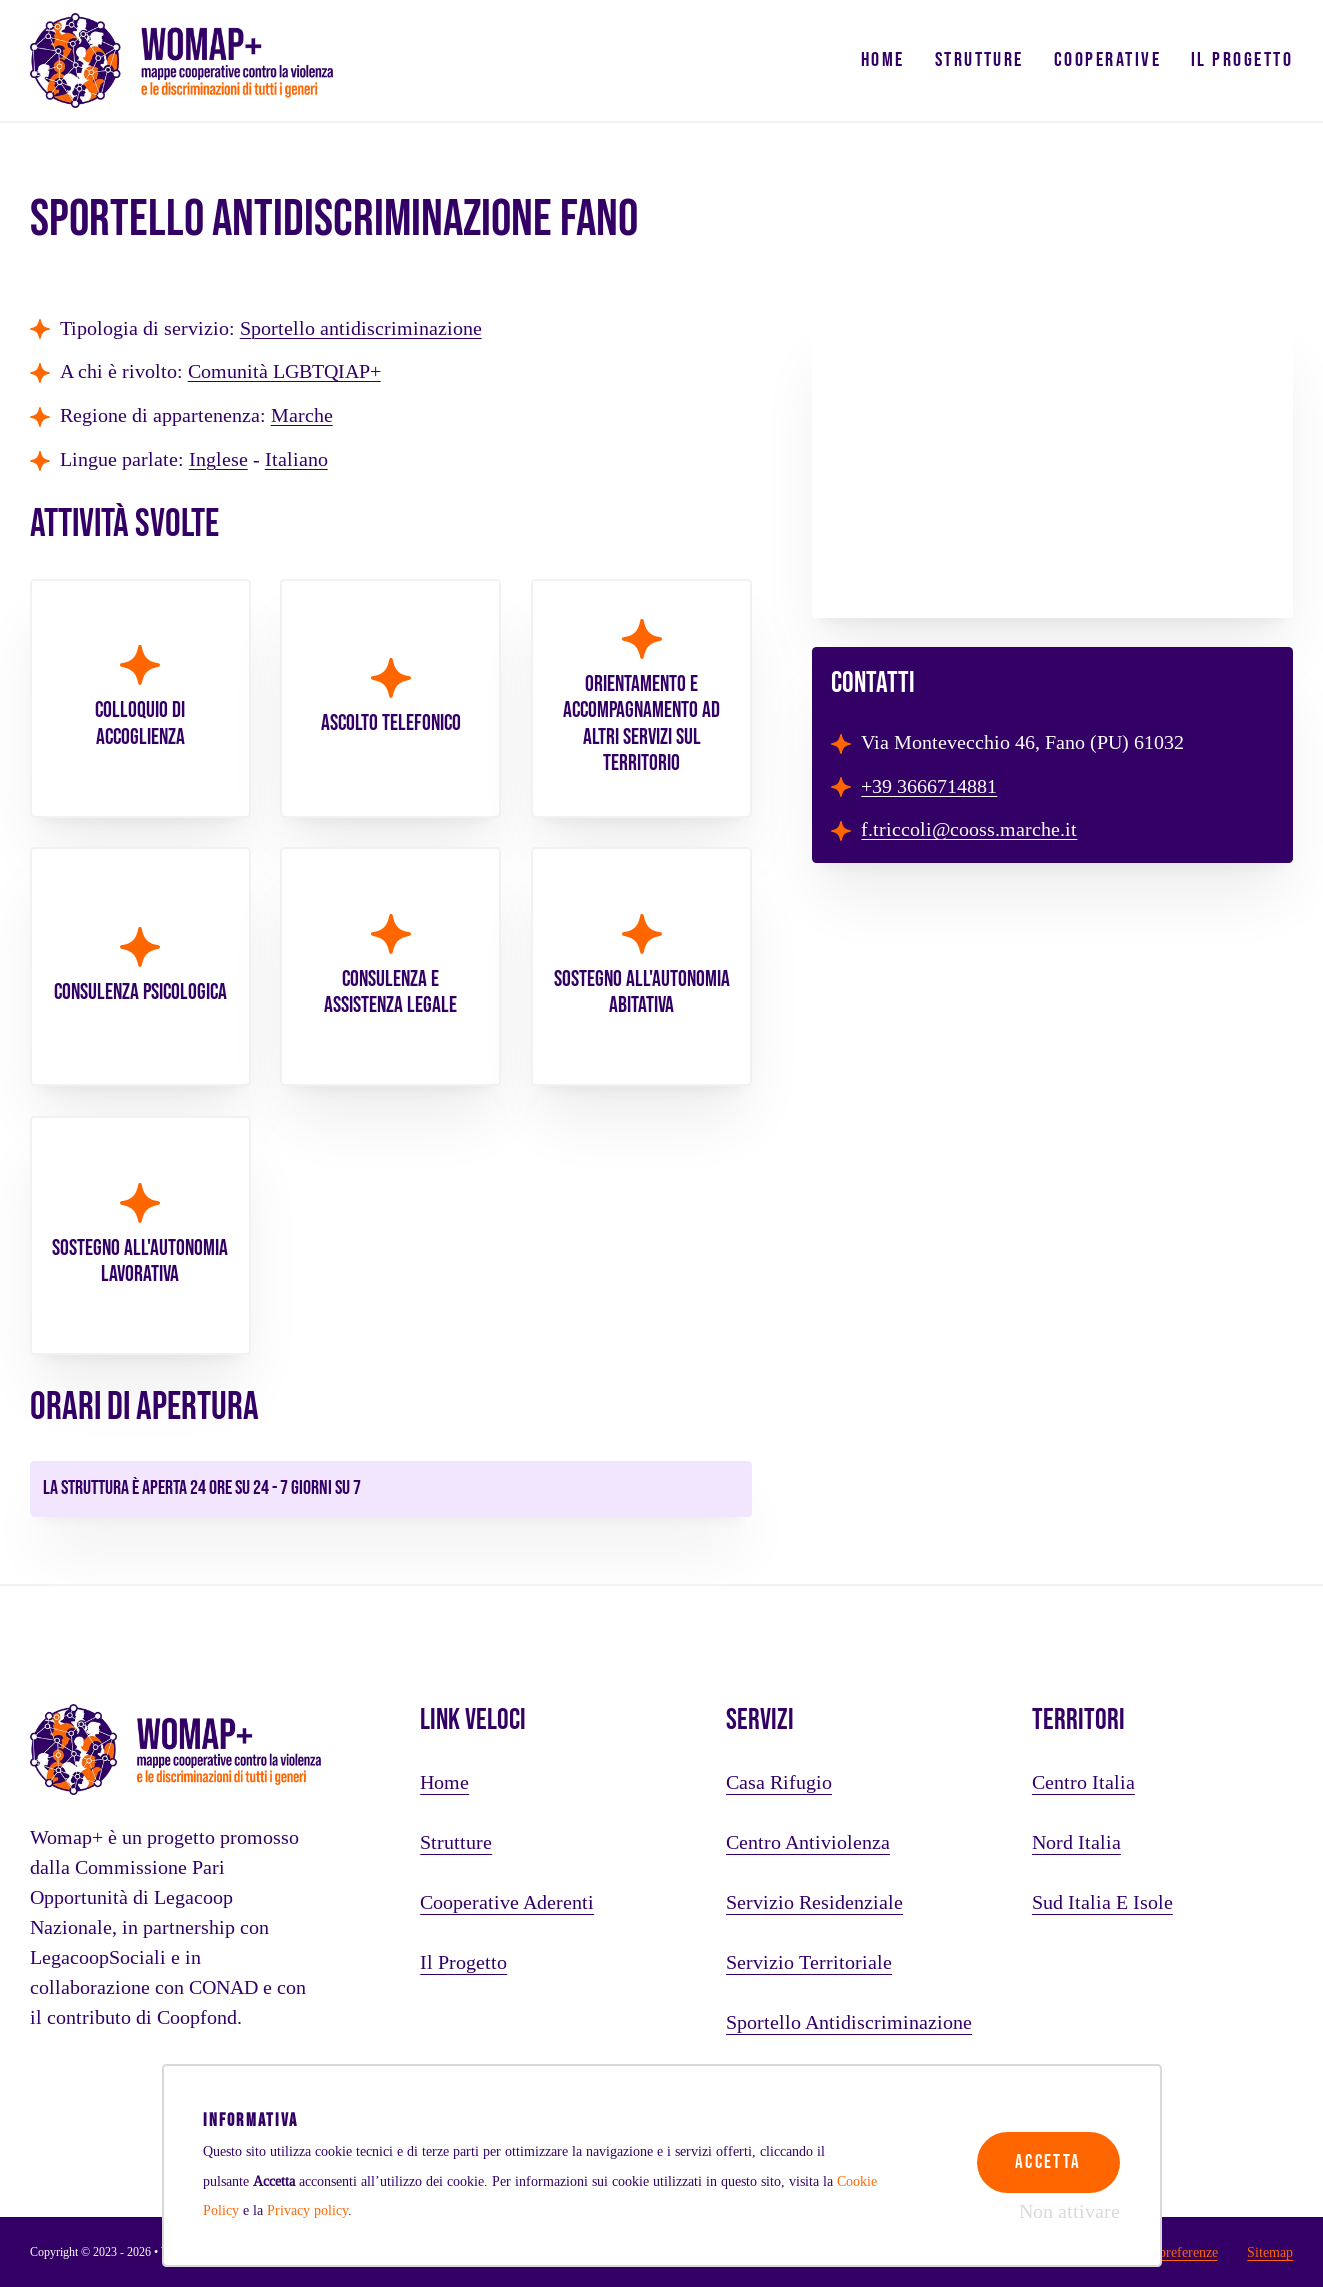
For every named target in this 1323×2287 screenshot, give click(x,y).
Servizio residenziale (814, 1903)
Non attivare (1069, 2212)
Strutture (979, 60)
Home (883, 60)
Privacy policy (307, 2210)
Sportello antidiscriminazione (361, 329)
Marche (302, 416)
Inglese (218, 460)
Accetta (1044, 2154)
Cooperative (1107, 60)
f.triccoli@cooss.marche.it (969, 830)
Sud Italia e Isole (1102, 1903)
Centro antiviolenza (808, 1843)
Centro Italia (1083, 1783)
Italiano (296, 460)
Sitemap (1270, 2252)
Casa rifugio (779, 1783)
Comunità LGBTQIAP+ (284, 372)
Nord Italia (1076, 1843)
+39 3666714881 (929, 787)
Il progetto (1242, 60)
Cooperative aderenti (507, 1903)
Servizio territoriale (809, 1963)
